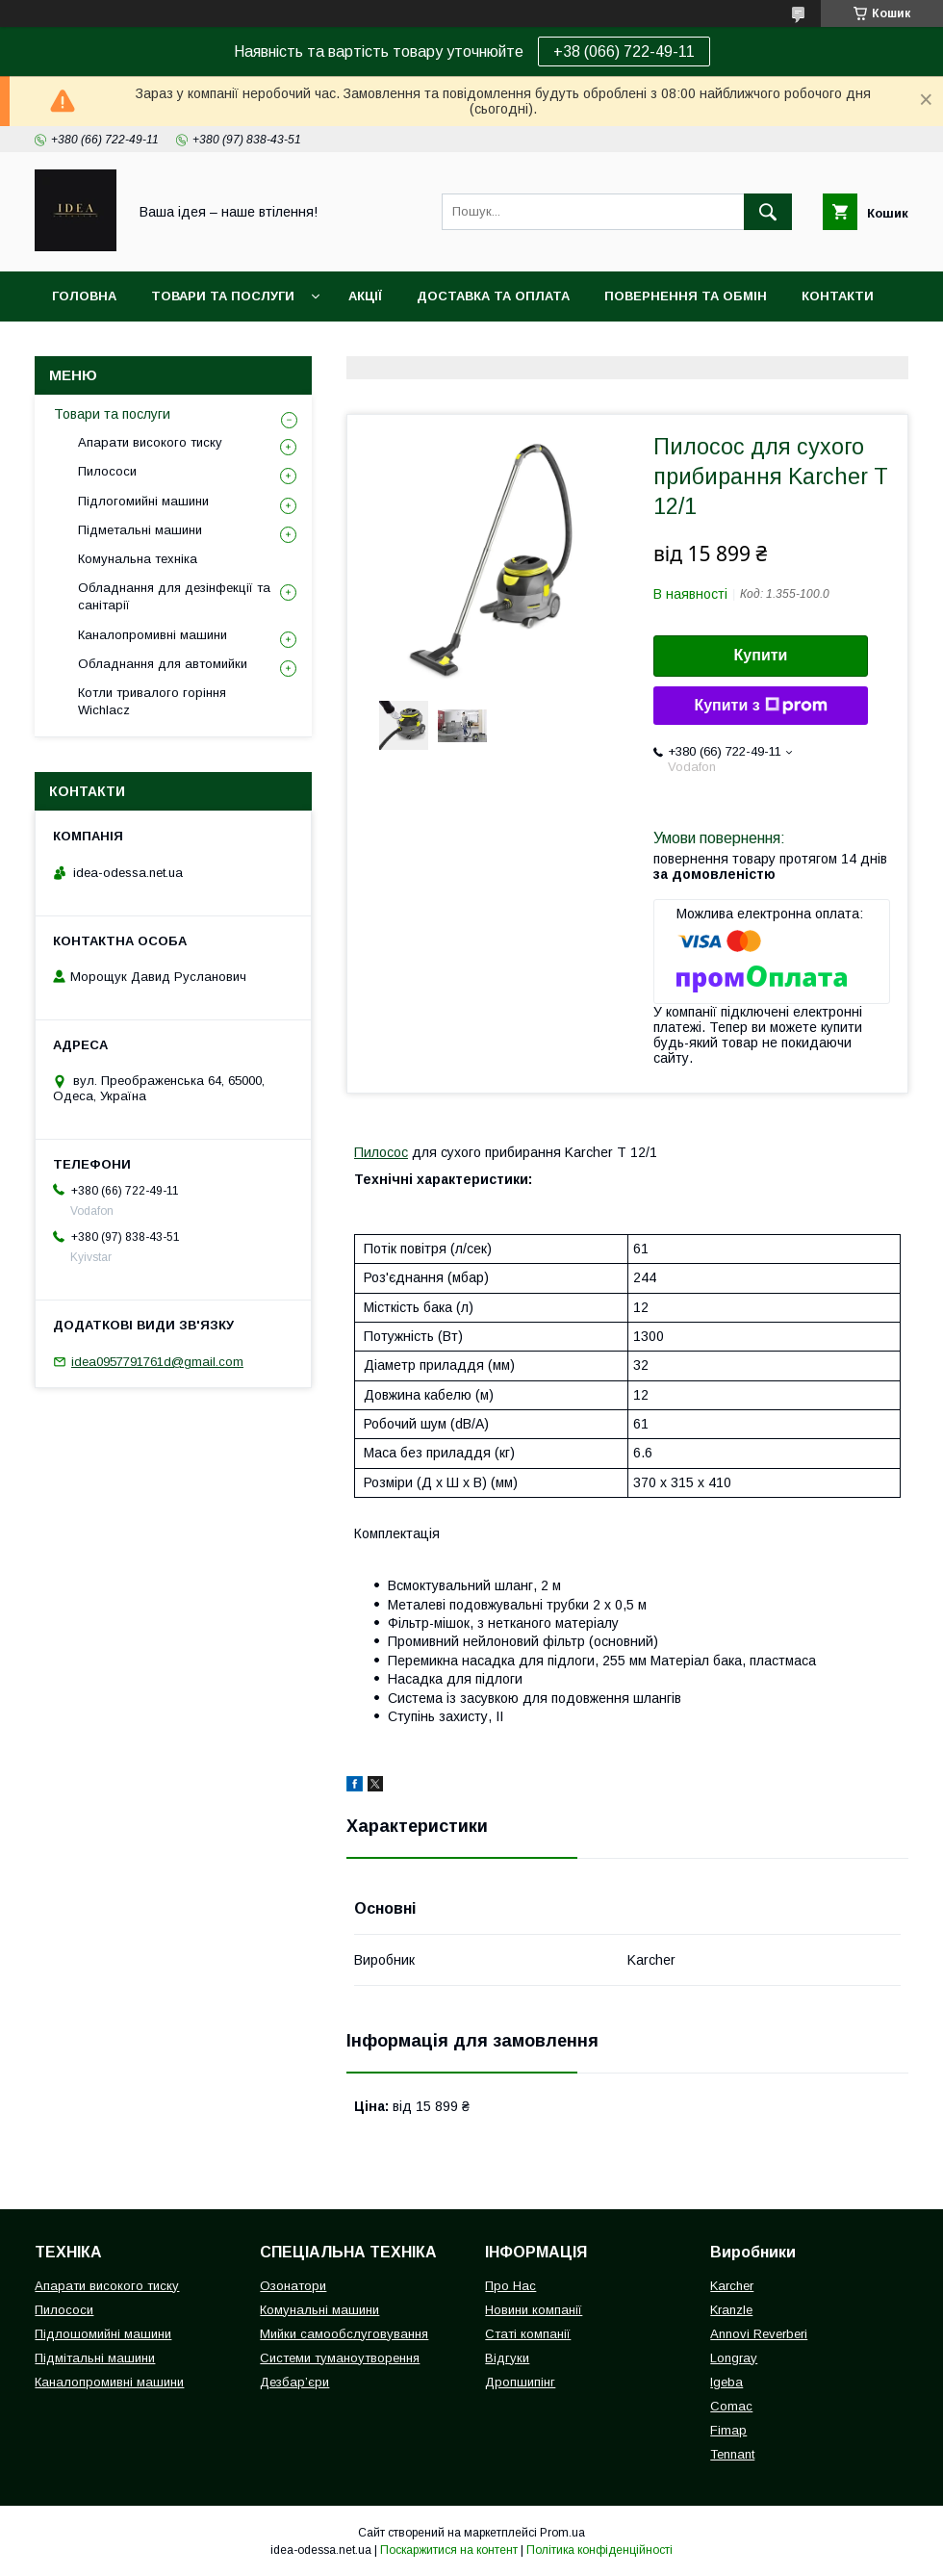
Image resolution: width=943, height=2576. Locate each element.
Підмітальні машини (95, 2358)
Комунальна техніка (137, 559)
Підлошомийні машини (103, 2334)
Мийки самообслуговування (344, 2334)
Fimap (728, 2430)
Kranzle (731, 2310)
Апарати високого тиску (150, 442)
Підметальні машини (140, 530)
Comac (731, 2406)
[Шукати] (768, 211)
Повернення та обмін (685, 296)
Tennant (732, 2454)
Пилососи (107, 471)
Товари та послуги (222, 296)
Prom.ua (562, 2532)
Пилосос (381, 1152)
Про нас (82, 346)
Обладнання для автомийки (162, 664)
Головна (84, 296)
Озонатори (293, 2286)
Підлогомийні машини (143, 501)
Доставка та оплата (493, 296)
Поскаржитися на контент (449, 2550)
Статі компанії (528, 2334)
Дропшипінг (520, 2382)
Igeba (726, 2382)
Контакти (838, 296)
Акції (365, 296)
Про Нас (510, 2286)
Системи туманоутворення (340, 2358)
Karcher (731, 2286)
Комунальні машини (319, 2310)
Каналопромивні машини (152, 635)
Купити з (760, 705)
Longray (733, 2358)
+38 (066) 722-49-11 (624, 51)
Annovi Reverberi (758, 2334)
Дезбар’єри (294, 2382)
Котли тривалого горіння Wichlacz (152, 701)
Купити (761, 655)
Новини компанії (533, 2310)
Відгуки (507, 2358)
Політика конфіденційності (599, 2550)
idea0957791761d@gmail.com (157, 1361)
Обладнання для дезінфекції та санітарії (174, 596)
